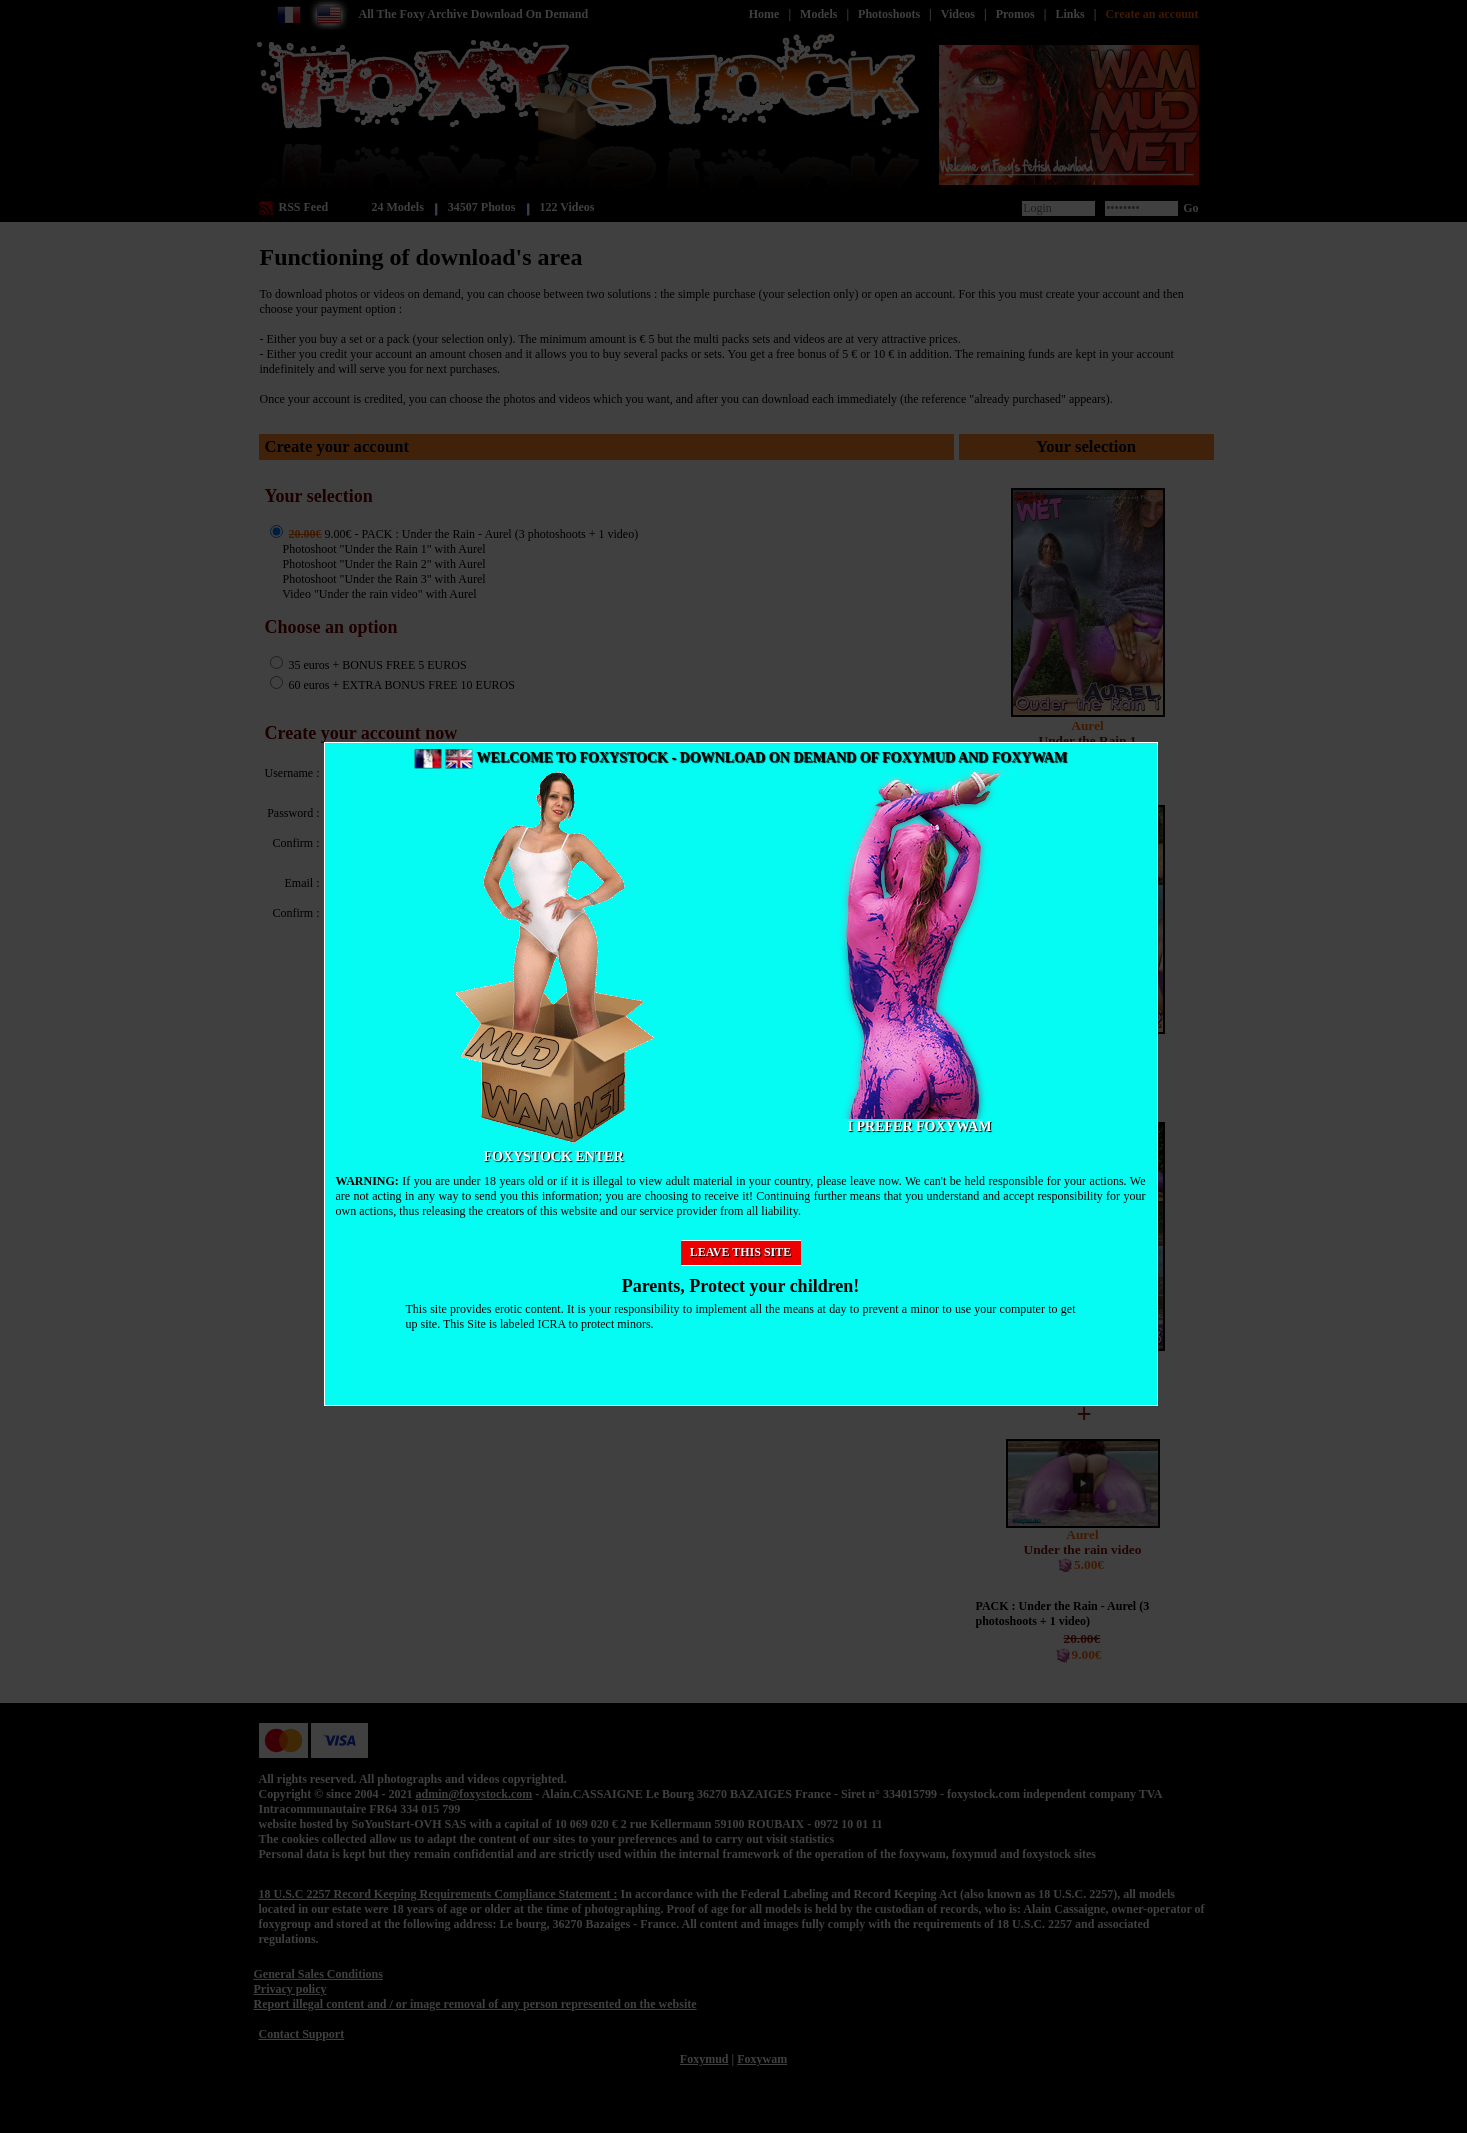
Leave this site (741, 1252)
